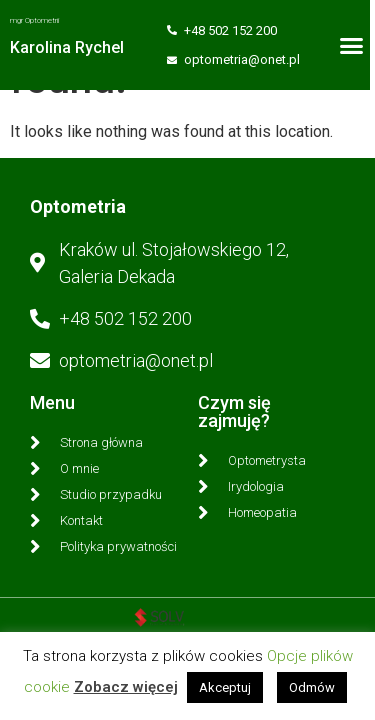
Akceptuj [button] (225, 687)
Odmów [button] (312, 687)
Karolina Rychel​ (67, 47)
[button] (357, 45)
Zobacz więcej (126, 687)
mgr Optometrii (34, 20)
